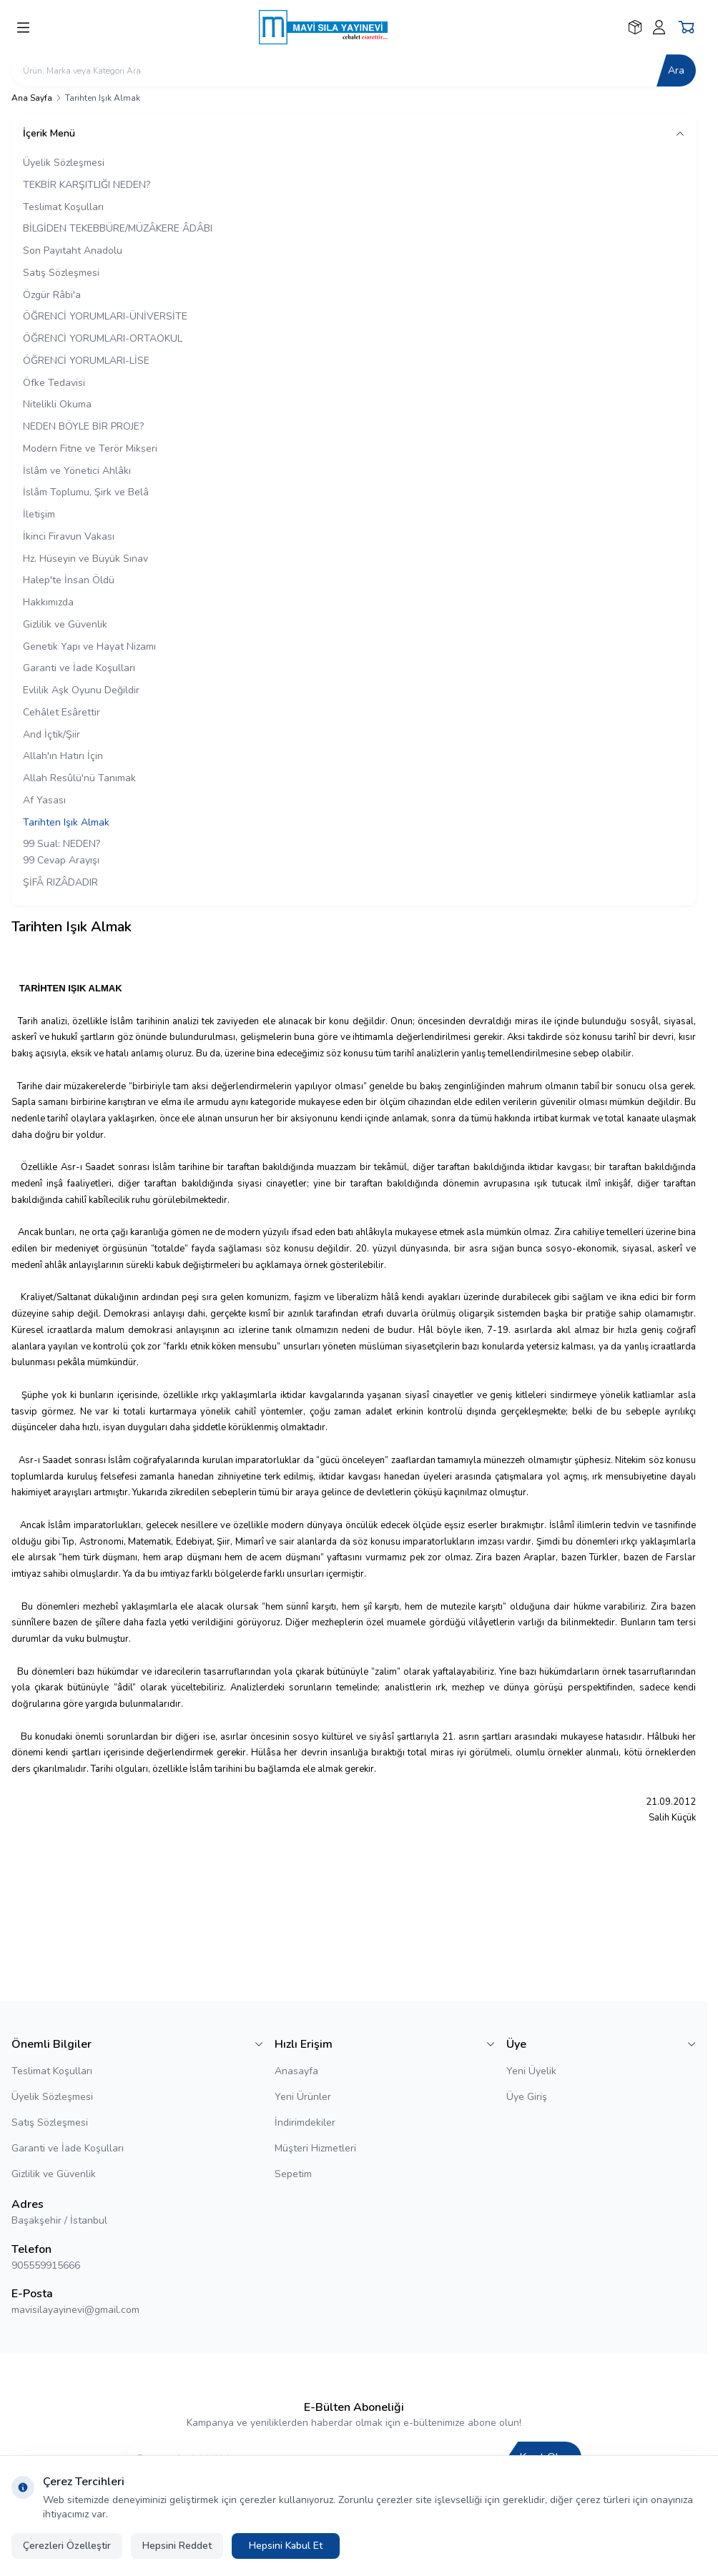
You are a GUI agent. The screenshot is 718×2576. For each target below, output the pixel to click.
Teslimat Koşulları (63, 207)
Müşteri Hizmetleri (315, 2148)
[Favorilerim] (635, 27)
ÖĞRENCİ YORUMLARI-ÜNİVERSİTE (105, 316)
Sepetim (293, 2174)
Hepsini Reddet (177, 2545)
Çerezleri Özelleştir (67, 2545)
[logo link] (331, 27)
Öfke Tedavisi (54, 383)
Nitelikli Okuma (57, 404)
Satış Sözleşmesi (61, 272)
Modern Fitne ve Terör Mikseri (90, 448)
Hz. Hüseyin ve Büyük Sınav (85, 558)
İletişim (39, 514)
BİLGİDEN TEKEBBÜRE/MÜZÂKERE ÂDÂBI (117, 228)
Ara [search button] (676, 70)
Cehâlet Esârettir (61, 712)
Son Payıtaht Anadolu (72, 250)
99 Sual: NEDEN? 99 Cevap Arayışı (61, 852)
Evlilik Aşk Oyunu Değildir (81, 690)
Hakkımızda (48, 602)
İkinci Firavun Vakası (68, 536)
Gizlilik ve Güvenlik (65, 624)
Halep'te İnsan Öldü (68, 580)
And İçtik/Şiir (51, 734)
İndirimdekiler (305, 2122)
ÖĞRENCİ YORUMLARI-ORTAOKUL (102, 338)
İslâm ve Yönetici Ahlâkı (77, 470)
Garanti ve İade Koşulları (79, 668)
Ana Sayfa (31, 98)
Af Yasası (44, 800)
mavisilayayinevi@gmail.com (75, 2310)
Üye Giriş (526, 2097)
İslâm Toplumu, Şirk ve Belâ (86, 492)
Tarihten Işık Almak (66, 822)
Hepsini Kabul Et (286, 2545)
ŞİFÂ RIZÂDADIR (60, 882)
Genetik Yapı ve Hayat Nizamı (89, 646)
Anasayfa (296, 2071)
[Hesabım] (659, 27)
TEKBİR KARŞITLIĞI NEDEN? (86, 185)
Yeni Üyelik (531, 2071)
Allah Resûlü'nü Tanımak (79, 778)
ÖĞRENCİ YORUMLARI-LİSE (86, 360)
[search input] (353, 70)
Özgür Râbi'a (52, 295)
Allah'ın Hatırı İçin (63, 756)
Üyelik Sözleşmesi (63, 162)
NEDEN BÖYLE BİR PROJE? (83, 426)
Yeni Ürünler (303, 2097)
